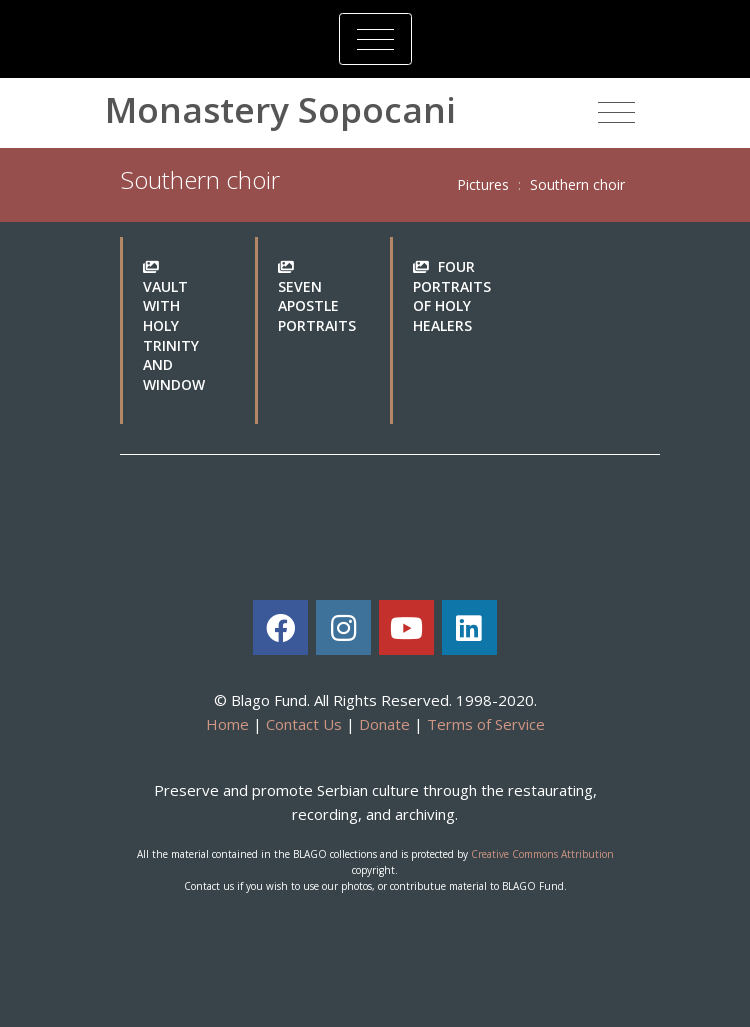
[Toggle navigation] (375, 39)
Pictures (483, 184)
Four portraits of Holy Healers (452, 296)
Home (227, 724)
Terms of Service (486, 724)
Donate (384, 724)
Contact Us (304, 724)
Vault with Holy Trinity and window (174, 335)
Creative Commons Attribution (542, 854)
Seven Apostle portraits (317, 306)
